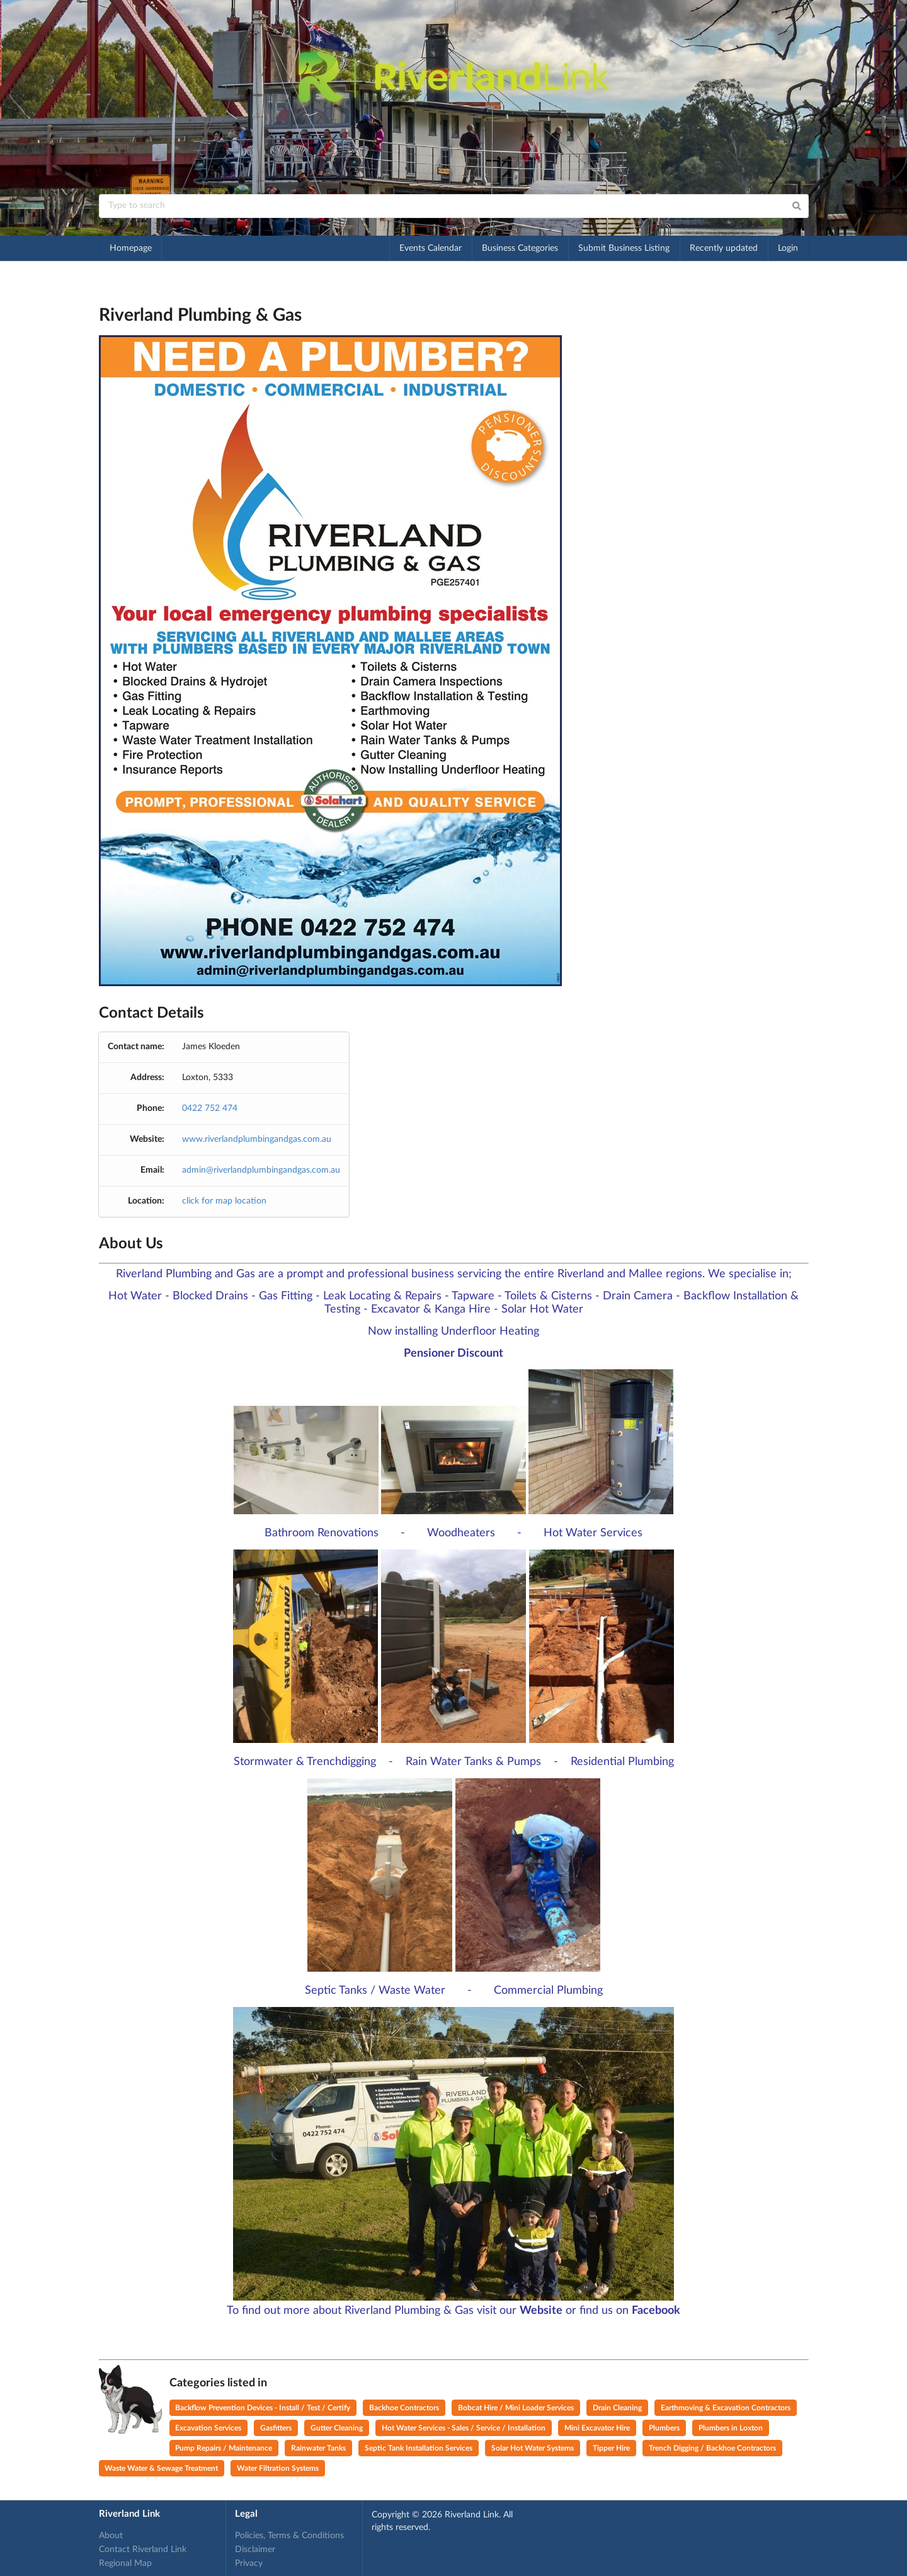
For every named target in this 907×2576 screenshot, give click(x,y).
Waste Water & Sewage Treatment (161, 2468)
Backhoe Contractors (404, 2408)
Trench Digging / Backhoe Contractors (712, 2448)
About (111, 2535)
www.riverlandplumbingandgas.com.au (256, 1139)
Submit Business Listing (624, 248)
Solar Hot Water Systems (532, 2448)
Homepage (131, 248)
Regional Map (125, 2563)
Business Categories (520, 248)
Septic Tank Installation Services (418, 2448)
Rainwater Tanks (318, 2448)
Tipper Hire (611, 2448)
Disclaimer (255, 2549)
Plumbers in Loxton (731, 2428)
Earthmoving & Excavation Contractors (725, 2408)
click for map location (224, 1201)
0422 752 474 (209, 1108)
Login (788, 248)
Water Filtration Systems (278, 2468)
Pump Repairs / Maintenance (223, 2448)
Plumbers (664, 2428)
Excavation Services (208, 2428)
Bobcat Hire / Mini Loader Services (516, 2408)
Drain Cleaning (617, 2408)
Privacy (249, 2563)
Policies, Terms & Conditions (289, 2535)
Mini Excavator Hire (597, 2428)
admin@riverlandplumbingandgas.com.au (261, 1170)
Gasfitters (276, 2428)
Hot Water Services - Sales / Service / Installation (463, 2428)
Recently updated (724, 248)
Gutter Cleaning (337, 2428)
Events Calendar (430, 248)
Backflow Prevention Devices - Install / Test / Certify (262, 2408)
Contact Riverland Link (142, 2549)
